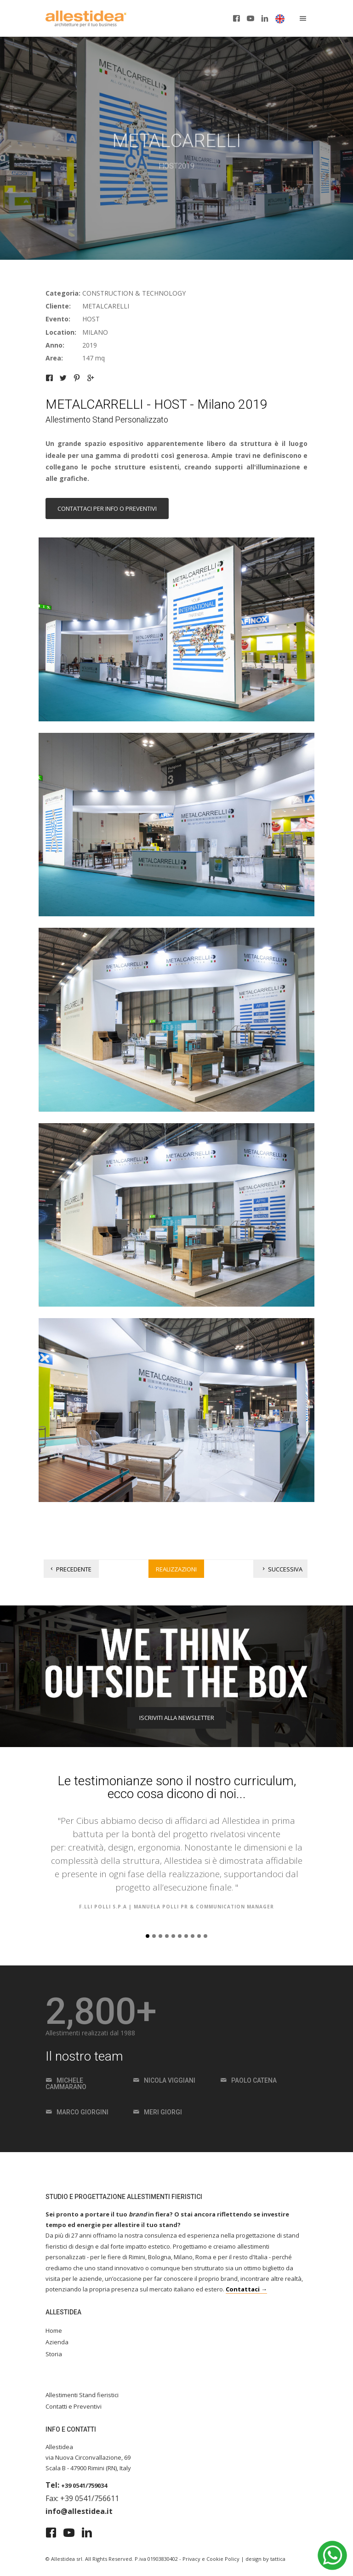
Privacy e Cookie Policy (210, 2558)
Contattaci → (246, 2289)
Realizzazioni (176, 1569)
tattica (277, 2558)
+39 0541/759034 (84, 2485)
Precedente (70, 1569)
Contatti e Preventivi (74, 2406)
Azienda (57, 2342)
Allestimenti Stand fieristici (82, 2395)
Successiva (281, 1569)
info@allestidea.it (79, 2511)
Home (54, 2330)
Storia (54, 2354)
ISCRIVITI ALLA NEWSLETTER (176, 1718)
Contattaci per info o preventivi (107, 508)
